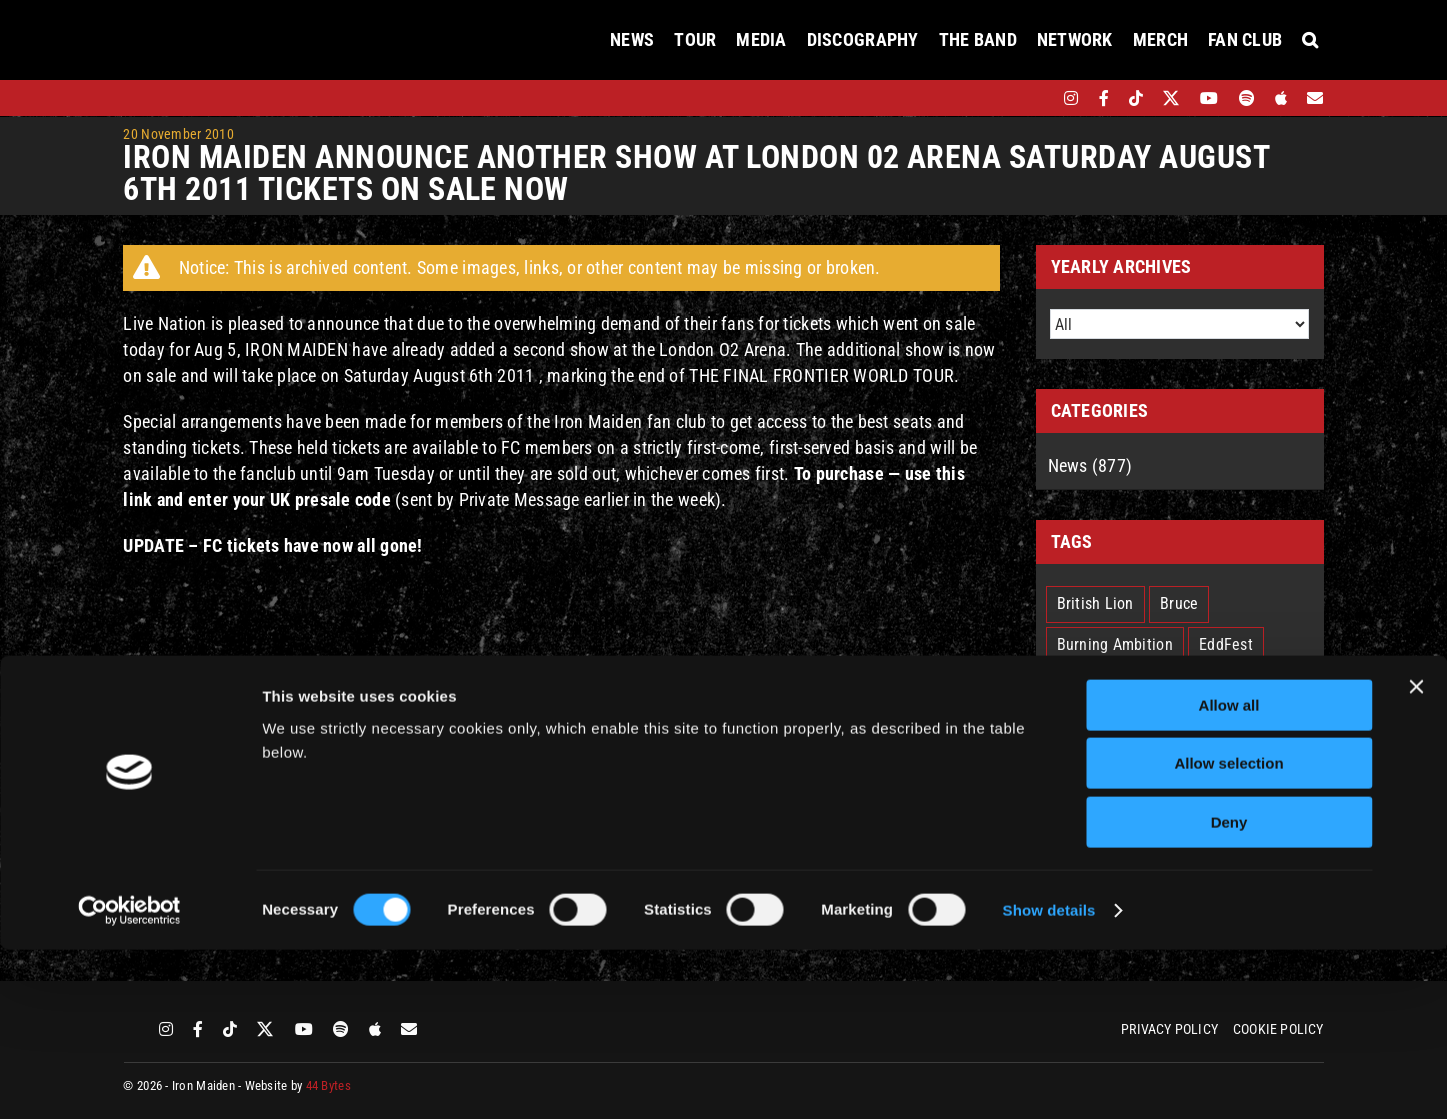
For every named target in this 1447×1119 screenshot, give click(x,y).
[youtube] (1209, 98)
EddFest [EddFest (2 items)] (1226, 644)
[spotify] (1247, 98)
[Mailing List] (1315, 98)
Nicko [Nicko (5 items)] (1273, 725)
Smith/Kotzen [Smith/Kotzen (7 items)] (1102, 807)
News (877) (1090, 465)
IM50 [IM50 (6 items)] (1073, 685)
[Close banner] (1416, 856)
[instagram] (1071, 98)
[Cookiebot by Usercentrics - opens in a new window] (129, 1080)
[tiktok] (1136, 98)
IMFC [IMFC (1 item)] (1133, 685)
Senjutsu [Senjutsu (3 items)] (1270, 766)
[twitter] (1171, 98)
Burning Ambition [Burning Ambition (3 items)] (1115, 644)
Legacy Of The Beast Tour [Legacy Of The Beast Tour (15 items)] (1143, 725)
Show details (1049, 1079)
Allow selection (1228, 933)
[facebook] (1104, 98)
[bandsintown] (1036, 98)
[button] (1310, 40)
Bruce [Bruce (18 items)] (1179, 603)
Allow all (1229, 874)
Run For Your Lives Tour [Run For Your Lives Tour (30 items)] (1136, 766)
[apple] (1281, 98)
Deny (1229, 991)
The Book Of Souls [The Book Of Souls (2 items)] (1235, 807)
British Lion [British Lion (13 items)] (1095, 603)
